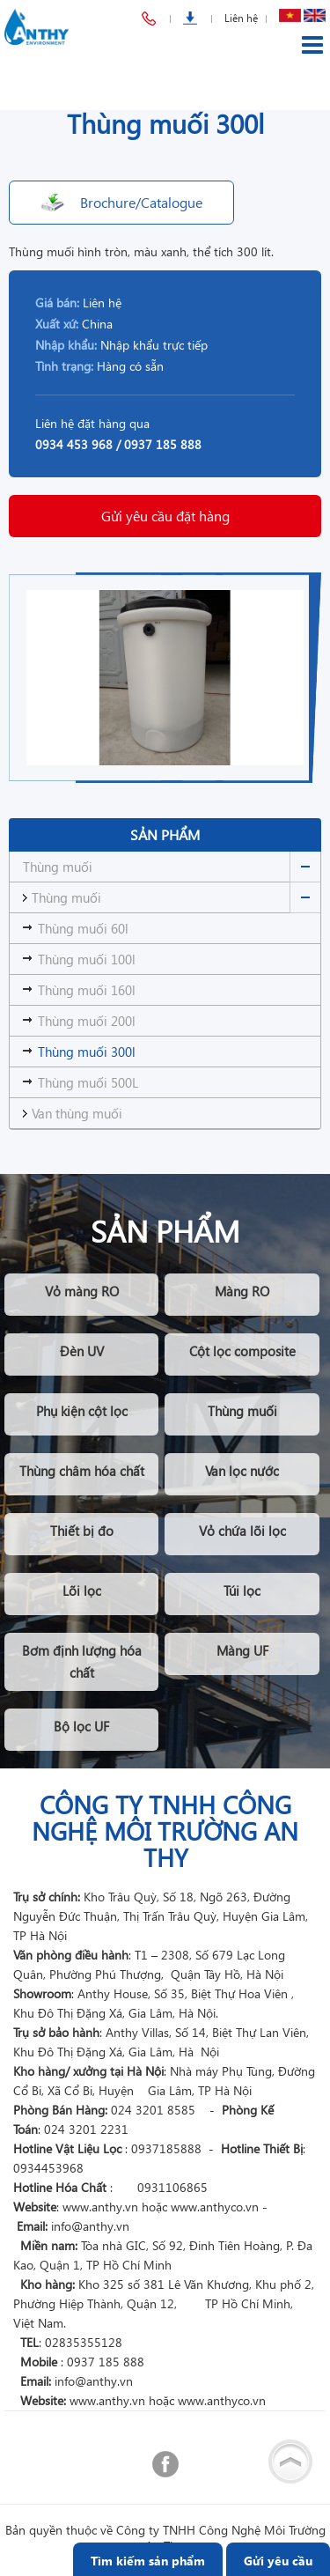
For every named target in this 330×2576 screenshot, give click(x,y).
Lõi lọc (81, 1590)
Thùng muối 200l (87, 1021)
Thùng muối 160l (87, 990)
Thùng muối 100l (87, 959)
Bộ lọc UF (81, 1726)
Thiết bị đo (82, 1530)
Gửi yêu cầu (278, 2560)
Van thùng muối (77, 1113)
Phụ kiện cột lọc (82, 1411)
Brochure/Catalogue (141, 202)
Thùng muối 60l (83, 928)
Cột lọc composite (242, 1351)
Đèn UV (82, 1351)
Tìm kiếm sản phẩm (148, 2560)
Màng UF (242, 1650)
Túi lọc (242, 1590)
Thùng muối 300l (87, 1051)
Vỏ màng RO (82, 1291)
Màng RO (242, 1291)
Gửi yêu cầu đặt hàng (165, 515)
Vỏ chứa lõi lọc (242, 1530)
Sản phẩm (165, 834)
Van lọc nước (242, 1471)
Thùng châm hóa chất (81, 1471)
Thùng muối (57, 866)
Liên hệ (241, 18)
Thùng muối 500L (88, 1082)
